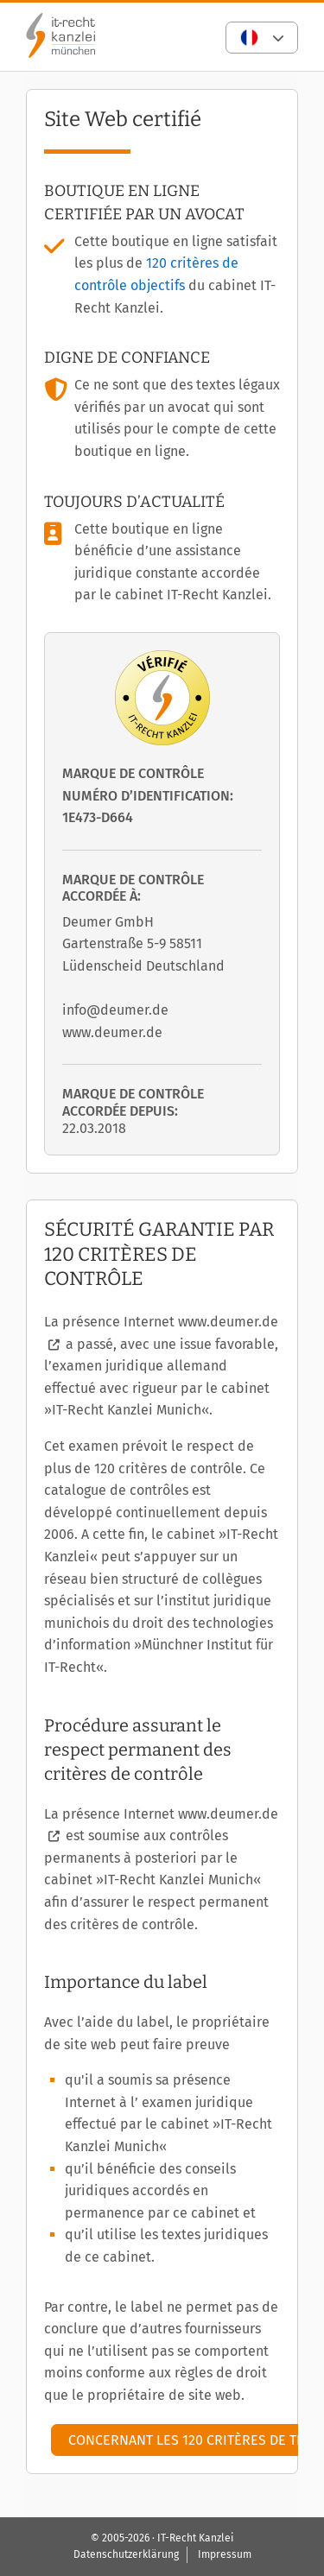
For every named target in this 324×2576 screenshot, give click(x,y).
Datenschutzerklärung (126, 2554)
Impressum (224, 2554)
